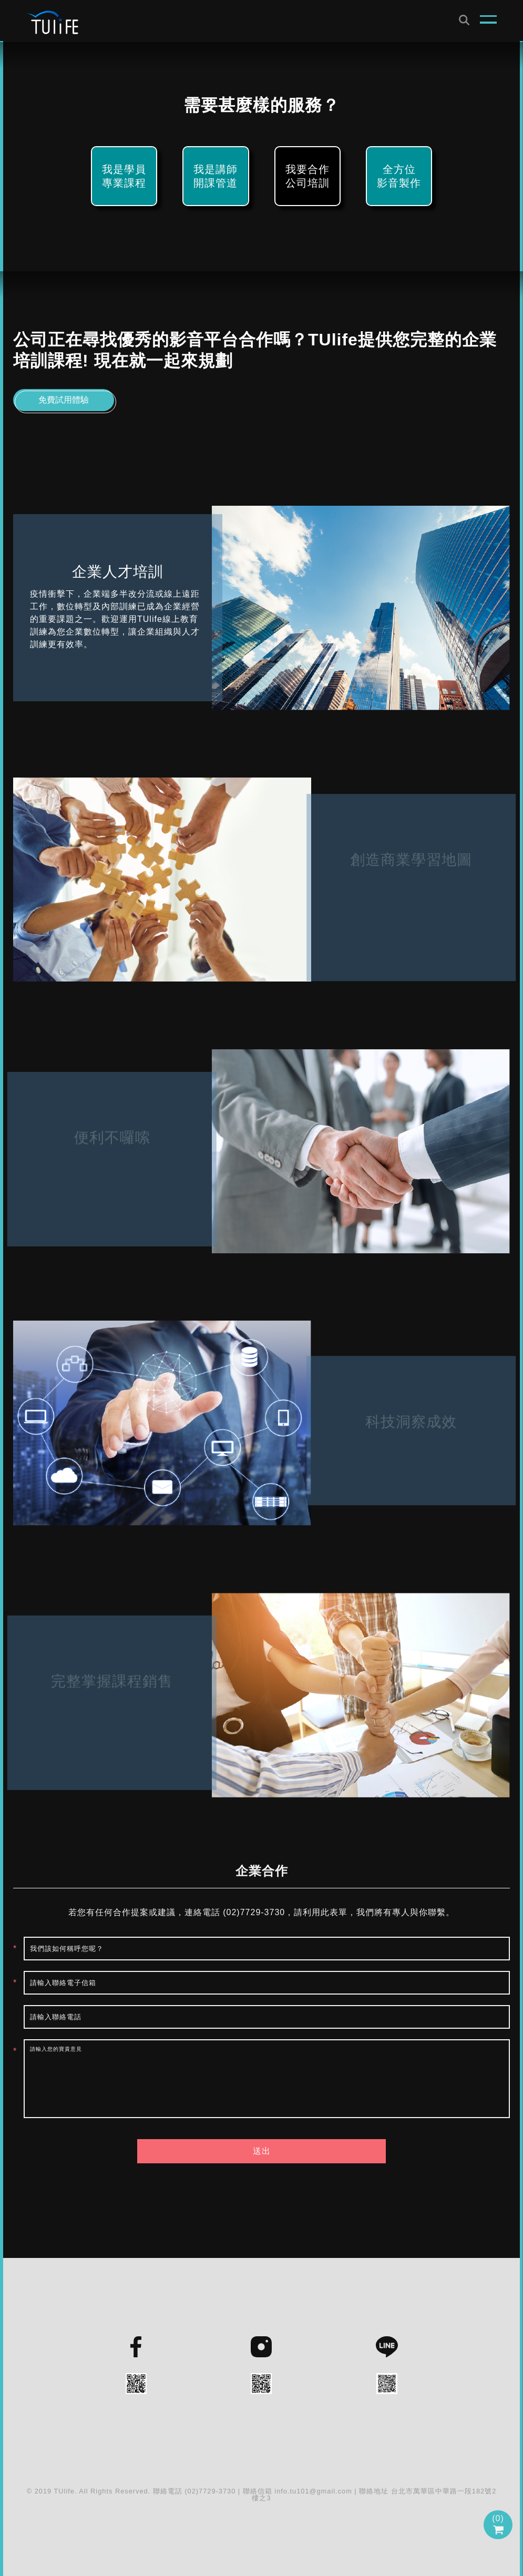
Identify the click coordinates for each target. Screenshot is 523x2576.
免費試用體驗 (63, 399)
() (498, 2524)
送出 (262, 2150)
